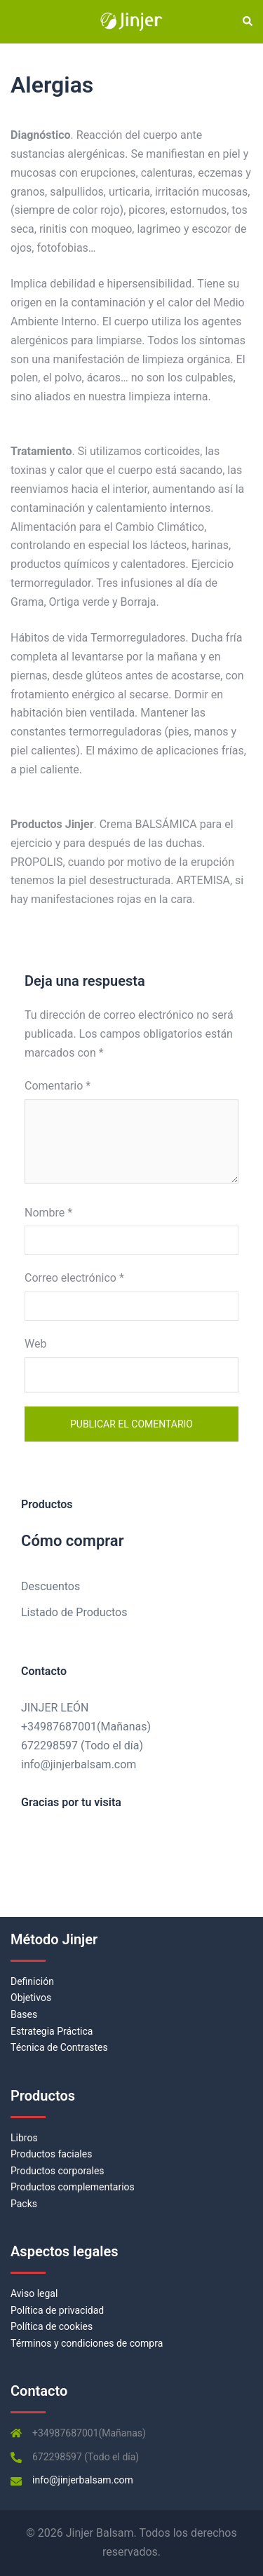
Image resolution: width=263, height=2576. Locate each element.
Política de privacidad (57, 2310)
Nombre (48, 1212)
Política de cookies (52, 2326)
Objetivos (31, 1997)
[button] (246, 21)
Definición (32, 1981)
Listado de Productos (74, 1612)
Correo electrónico (74, 1277)
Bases (24, 2014)
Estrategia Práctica (52, 2031)
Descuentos (50, 1586)
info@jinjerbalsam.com (78, 1764)
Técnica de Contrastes (59, 2047)
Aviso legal (34, 2293)
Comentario (57, 1085)
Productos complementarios (73, 2186)
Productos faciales (51, 2154)
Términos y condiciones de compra (87, 2343)
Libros (24, 2137)
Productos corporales (57, 2170)
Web (35, 1343)
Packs (24, 2203)
